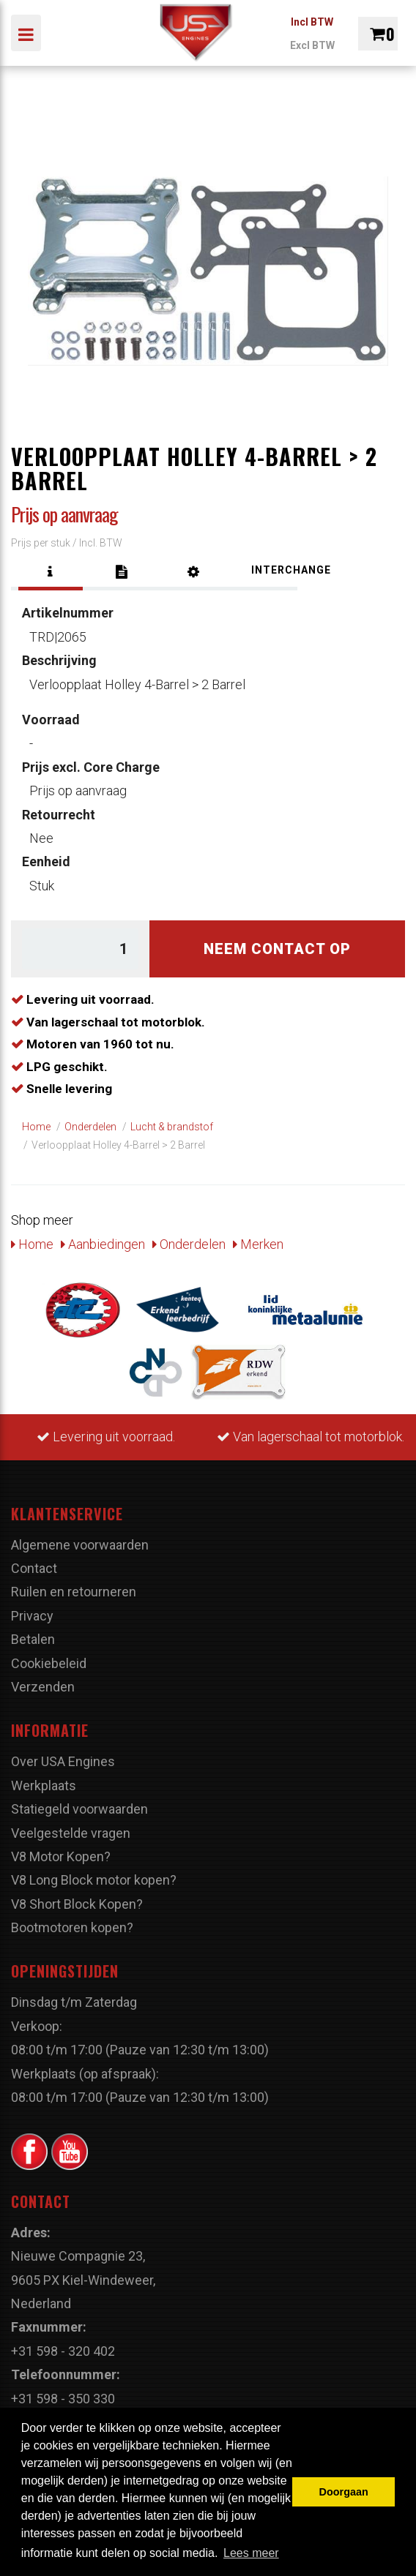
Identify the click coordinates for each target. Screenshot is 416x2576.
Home (32, 1244)
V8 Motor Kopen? (61, 1856)
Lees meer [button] (251, 2553)
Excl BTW (312, 45)
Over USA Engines (63, 1761)
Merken (258, 1244)
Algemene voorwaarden (80, 1544)
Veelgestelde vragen (70, 1833)
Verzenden (43, 1686)
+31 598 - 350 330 (63, 2398)
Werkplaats (43, 1785)
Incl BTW (312, 22)
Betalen (33, 1639)
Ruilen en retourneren (73, 1591)
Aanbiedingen (103, 1244)
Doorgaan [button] (343, 2492)
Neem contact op (277, 949)
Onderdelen (189, 1244)
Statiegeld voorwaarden (79, 1809)
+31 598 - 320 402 (63, 2351)
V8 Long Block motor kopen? (94, 1880)
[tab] (50, 572)
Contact (34, 1568)
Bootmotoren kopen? (72, 1927)
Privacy (32, 1615)
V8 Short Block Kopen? (77, 1904)
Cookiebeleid (48, 1663)
